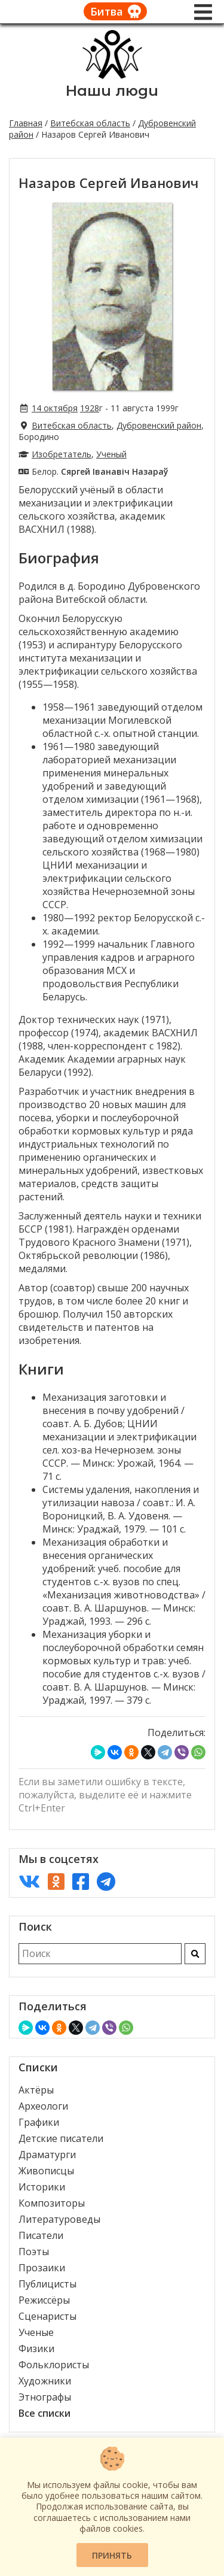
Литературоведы (59, 2219)
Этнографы (45, 2397)
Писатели (41, 2235)
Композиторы (52, 2203)
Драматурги (47, 2154)
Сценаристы (47, 2316)
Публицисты (47, 2283)
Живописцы (46, 2170)
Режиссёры (44, 2300)
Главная (25, 123)
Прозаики (42, 2267)
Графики (39, 2122)
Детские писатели (61, 2138)
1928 (89, 408)
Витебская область (90, 123)
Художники (45, 2380)
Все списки (44, 2413)
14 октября (55, 408)
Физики (36, 2348)
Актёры (36, 2089)
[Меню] (203, 12)
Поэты (34, 2251)
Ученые (36, 2332)
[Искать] (195, 1953)
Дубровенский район (158, 425)
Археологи (43, 2106)
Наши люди (112, 90)
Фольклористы (54, 2364)
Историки (42, 2186)
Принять (112, 2555)
